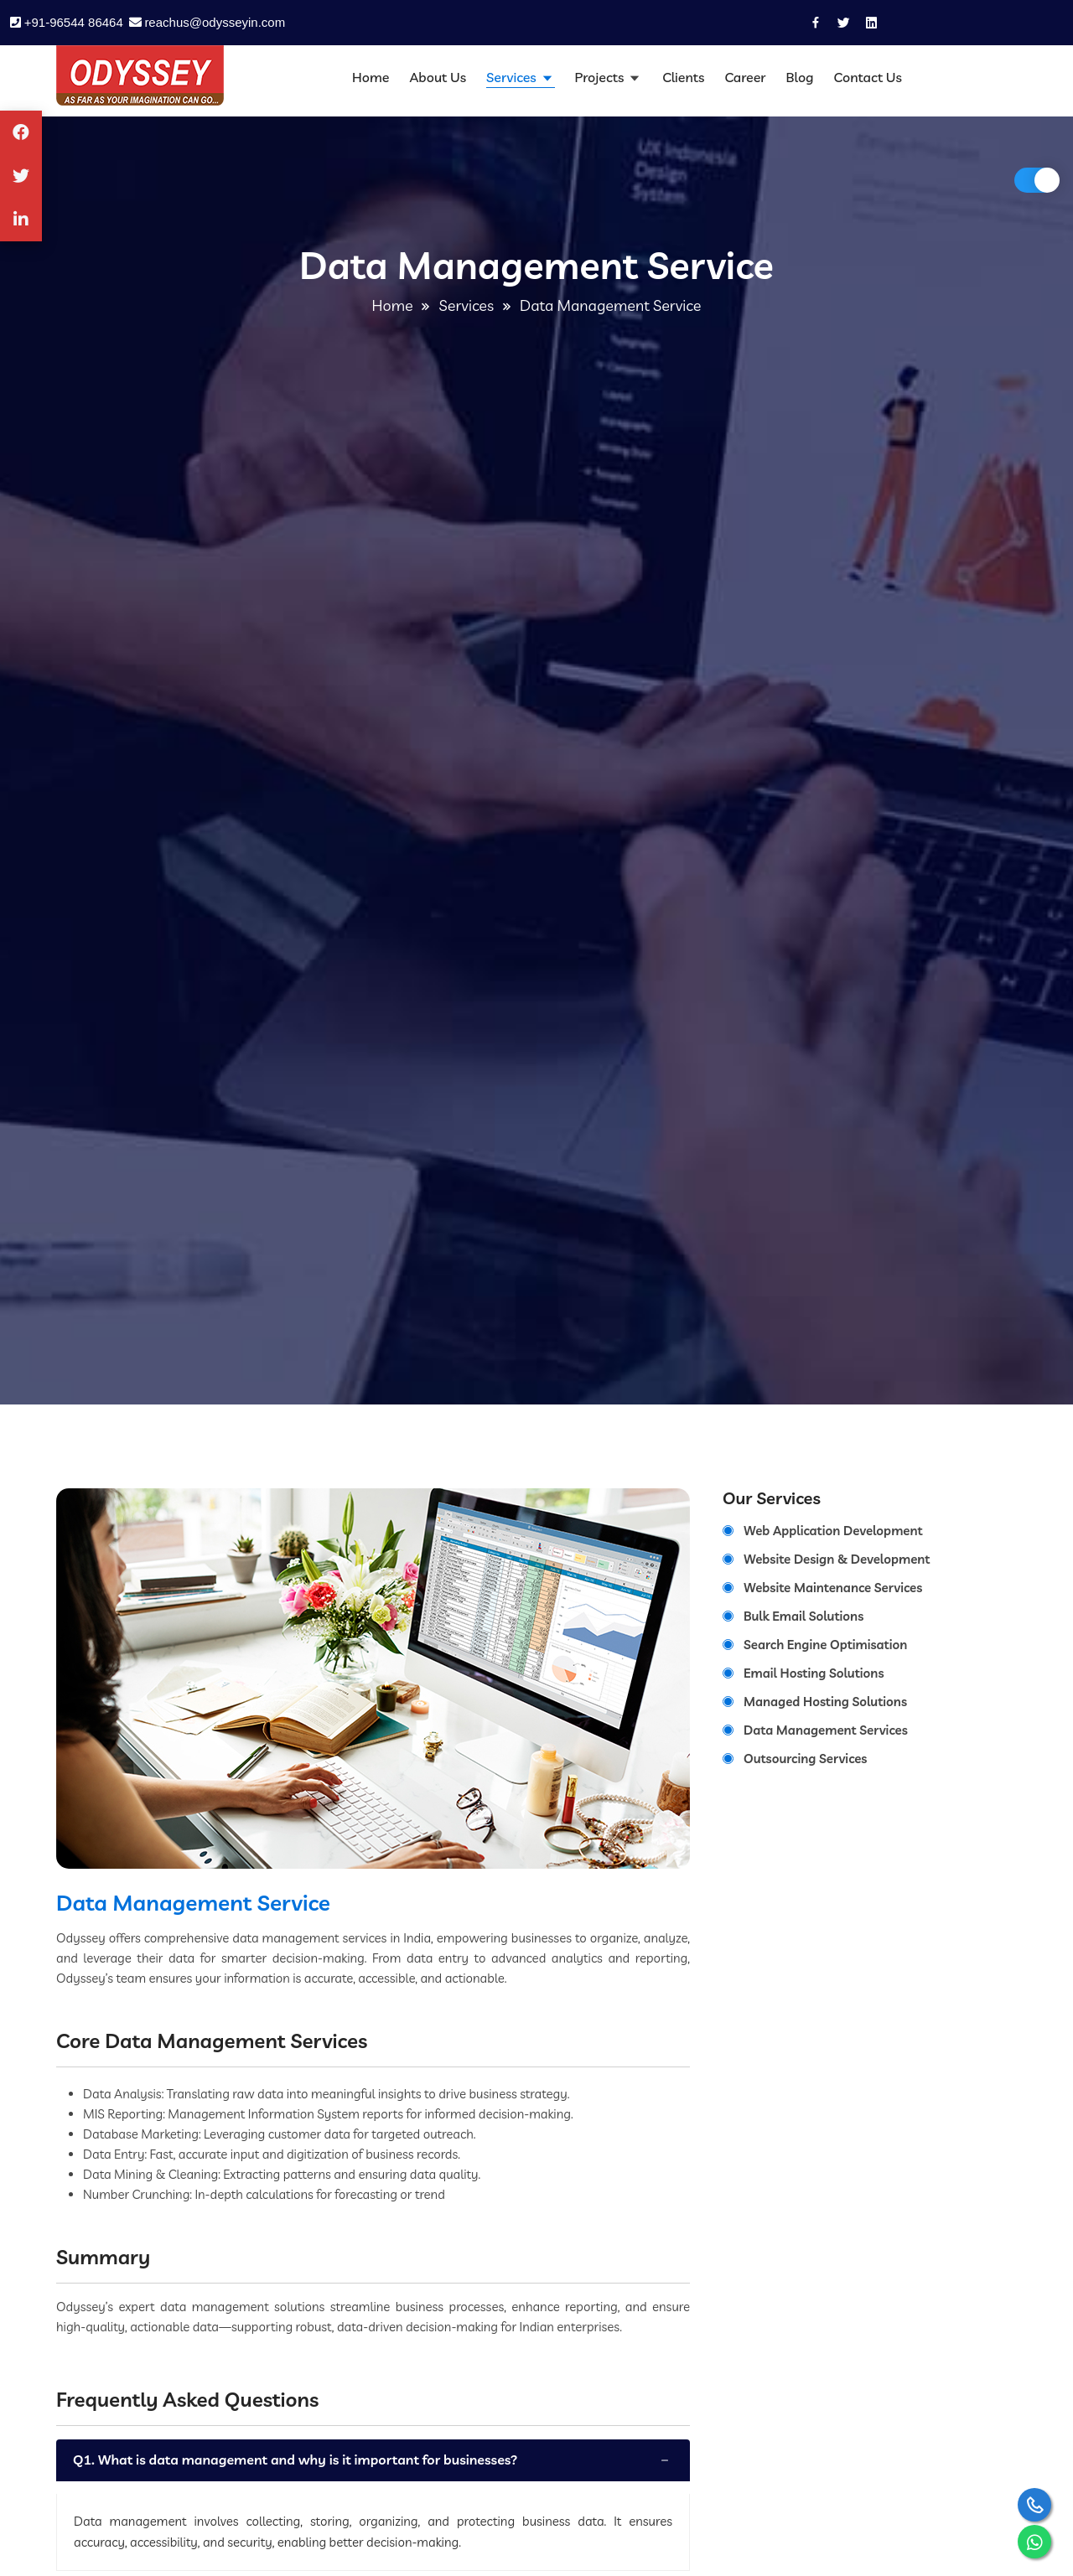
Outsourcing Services (805, 1758)
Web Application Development (833, 1531)
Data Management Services (826, 1730)
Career (744, 77)
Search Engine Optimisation (825, 1645)
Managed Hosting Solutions (825, 1702)
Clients (683, 77)
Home (370, 77)
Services (512, 77)
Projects (601, 77)
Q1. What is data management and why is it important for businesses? (295, 2459)
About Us (437, 77)
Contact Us (868, 77)
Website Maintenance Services (833, 1588)
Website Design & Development (837, 1559)
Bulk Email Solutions (803, 1616)
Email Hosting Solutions (814, 1673)
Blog (800, 77)
